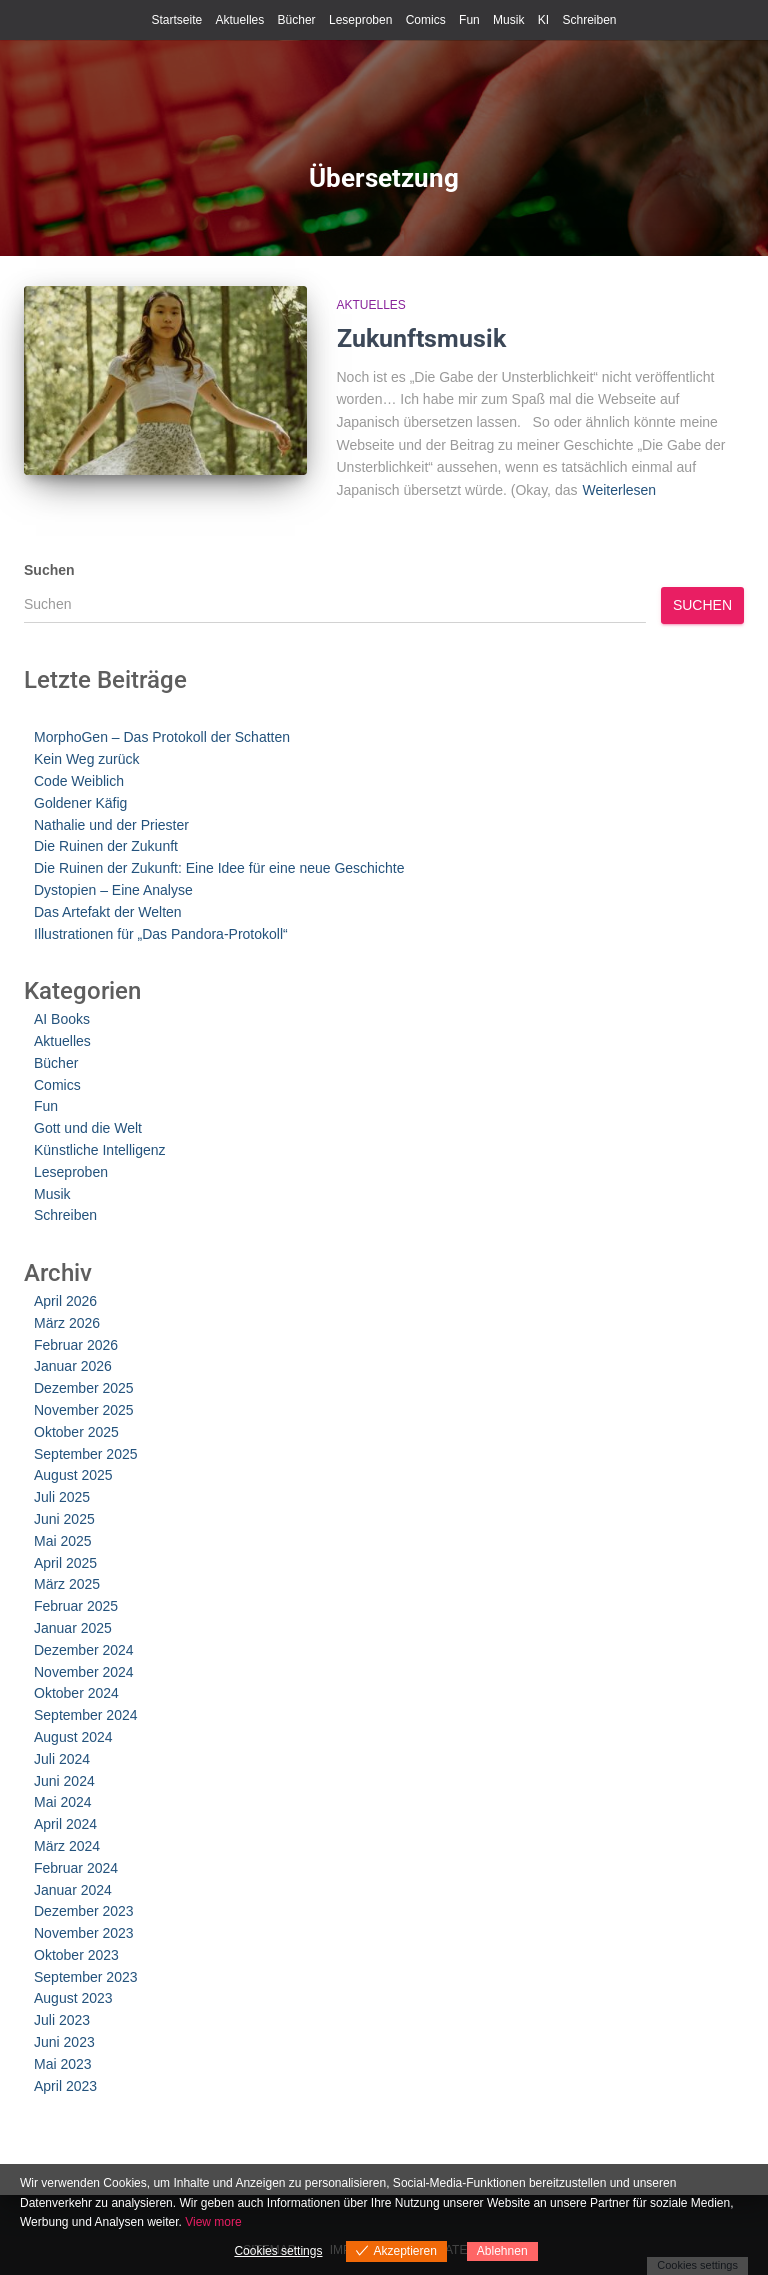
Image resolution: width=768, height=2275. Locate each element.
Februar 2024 (76, 1868)
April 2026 (65, 1301)
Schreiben (589, 20)
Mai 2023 (63, 2064)
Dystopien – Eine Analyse (113, 890)
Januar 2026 (73, 1366)
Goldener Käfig (80, 803)
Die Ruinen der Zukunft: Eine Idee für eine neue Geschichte (219, 868)
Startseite (176, 20)
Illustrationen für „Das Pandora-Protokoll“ (161, 934)
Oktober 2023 (76, 1955)
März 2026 (67, 1323)
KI (543, 20)
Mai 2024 (63, 1802)
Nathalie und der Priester (111, 825)
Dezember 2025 (84, 1388)
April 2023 (65, 2086)
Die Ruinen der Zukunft (106, 846)
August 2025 (73, 1475)
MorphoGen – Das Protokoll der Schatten (162, 737)
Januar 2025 (73, 1628)
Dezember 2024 (84, 1650)
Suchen (49, 570)
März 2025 (67, 1584)
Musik (508, 20)
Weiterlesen (619, 490)
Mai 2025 (63, 1541)
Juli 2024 (62, 1759)
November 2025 (84, 1410)
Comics (426, 20)
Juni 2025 (64, 1519)
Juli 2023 (62, 2020)
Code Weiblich (79, 781)
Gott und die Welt (88, 1128)
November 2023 (84, 1933)
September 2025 (86, 1454)
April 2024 (65, 1824)
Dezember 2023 (84, 1911)
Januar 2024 (73, 1890)
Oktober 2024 (76, 1693)
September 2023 (86, 1977)
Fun (469, 20)
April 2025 (65, 1563)
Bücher (297, 20)
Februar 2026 (76, 1345)
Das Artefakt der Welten (108, 912)
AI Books (62, 1019)
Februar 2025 (76, 1606)
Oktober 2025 (76, 1432)
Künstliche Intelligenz (100, 1150)
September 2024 (86, 1715)
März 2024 (67, 1846)
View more (213, 2222)
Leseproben (360, 20)
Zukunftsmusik (421, 338)
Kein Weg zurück (87, 759)
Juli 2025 (62, 1497)
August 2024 (73, 1737)
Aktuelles (240, 20)
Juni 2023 (64, 2042)
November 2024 (84, 1672)
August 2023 (73, 1998)
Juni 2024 (64, 1781)
